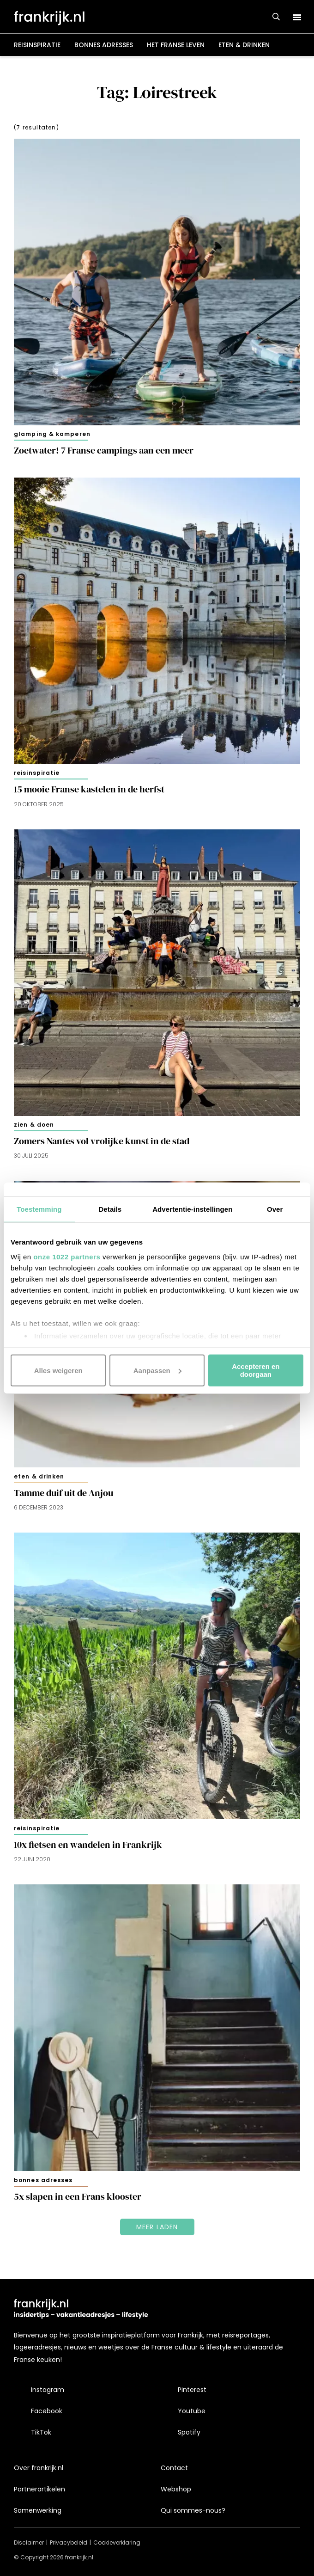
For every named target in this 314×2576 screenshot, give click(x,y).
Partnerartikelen (39, 2489)
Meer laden (157, 2227)
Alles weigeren (58, 1370)
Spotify (189, 2432)
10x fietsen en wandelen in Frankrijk (88, 1845)
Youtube (191, 2411)
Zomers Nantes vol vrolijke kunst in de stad (101, 1141)
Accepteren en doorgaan (255, 1370)
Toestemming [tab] (39, 1209)
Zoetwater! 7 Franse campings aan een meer (103, 450)
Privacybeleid (68, 2542)
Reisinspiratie (37, 44)
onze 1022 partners (66, 1256)
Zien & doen (34, 1125)
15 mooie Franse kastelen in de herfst (89, 789)
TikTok (41, 2432)
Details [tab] (109, 1209)
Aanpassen (157, 1370)
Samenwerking (37, 2510)
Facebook (46, 2411)
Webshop (176, 2489)
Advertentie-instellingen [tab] (192, 1209)
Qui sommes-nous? (193, 2510)
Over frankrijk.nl (38, 2467)
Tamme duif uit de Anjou (63, 1493)
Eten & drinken (244, 44)
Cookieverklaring (116, 2542)
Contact (174, 2467)
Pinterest (192, 2389)
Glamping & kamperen (52, 434)
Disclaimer (29, 2542)
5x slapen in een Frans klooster (77, 2196)
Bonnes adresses (103, 44)
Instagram (47, 2389)
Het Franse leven (176, 44)
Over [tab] (275, 1209)
